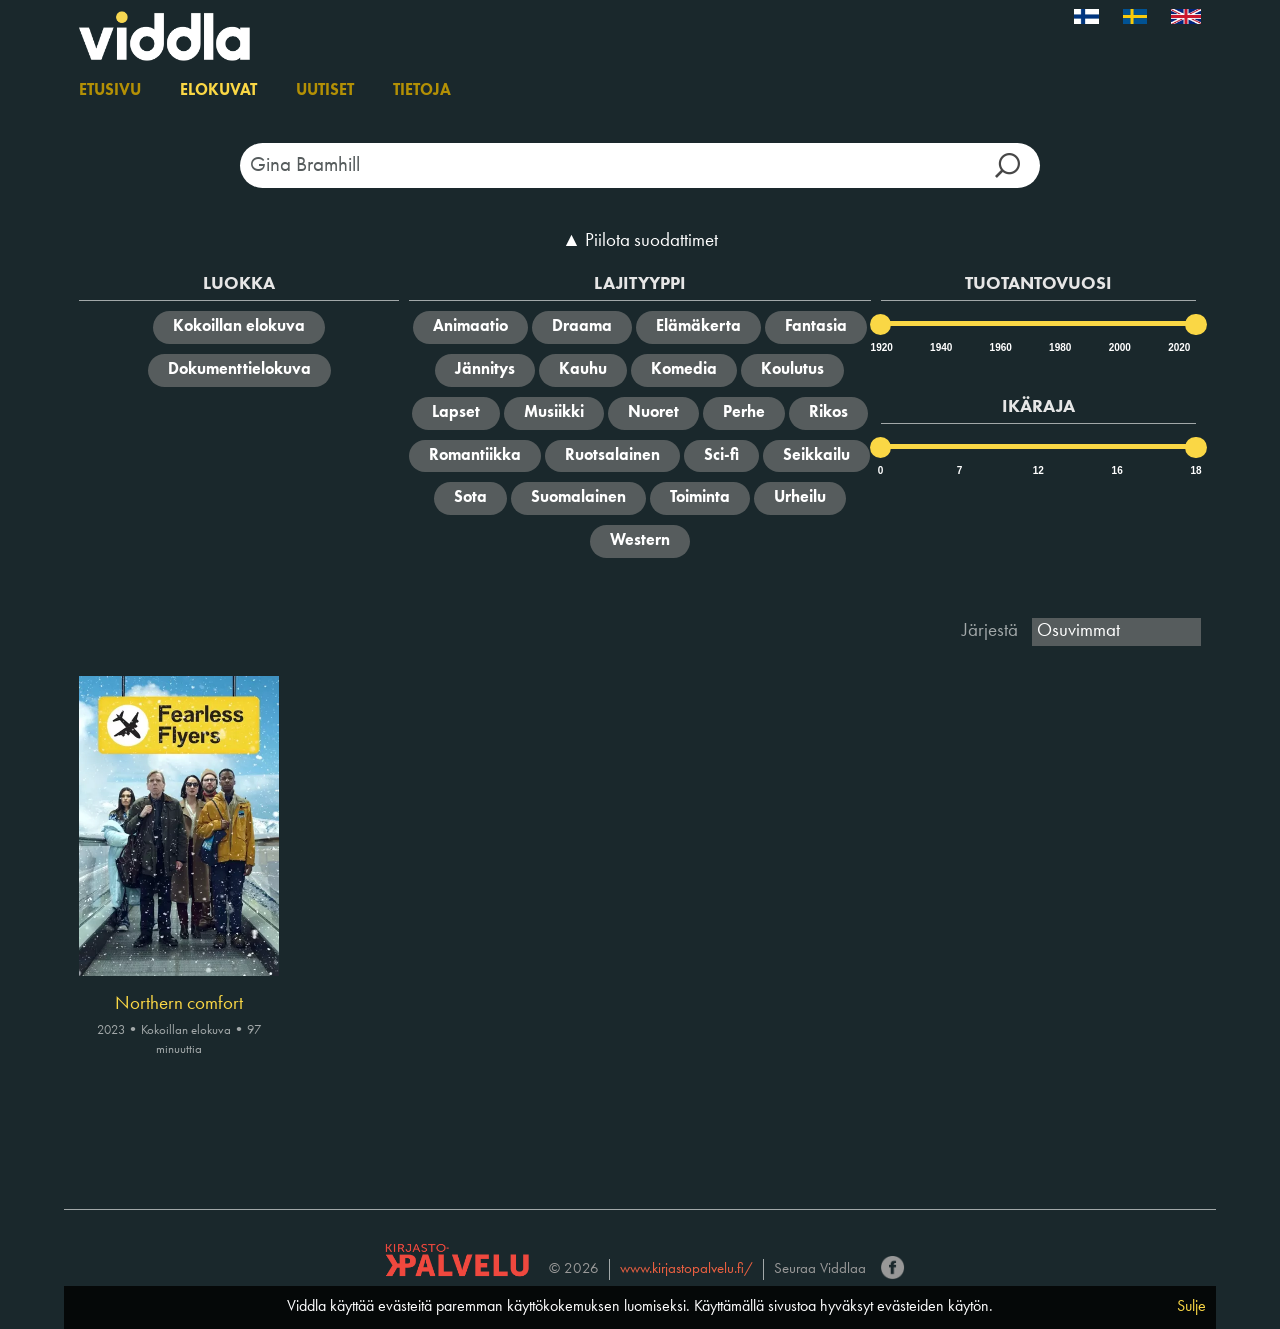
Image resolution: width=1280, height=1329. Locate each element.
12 (1038, 470)
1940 (940, 347)
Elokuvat (218, 91)
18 (1195, 470)
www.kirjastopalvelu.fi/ (686, 1269)
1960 (1000, 347)
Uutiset (325, 91)
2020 (1178, 347)
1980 (1059, 347)
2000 (1119, 347)
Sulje (1191, 1307)
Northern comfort (179, 1004)
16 (1117, 470)
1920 (881, 347)
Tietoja (422, 91)
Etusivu (110, 91)
